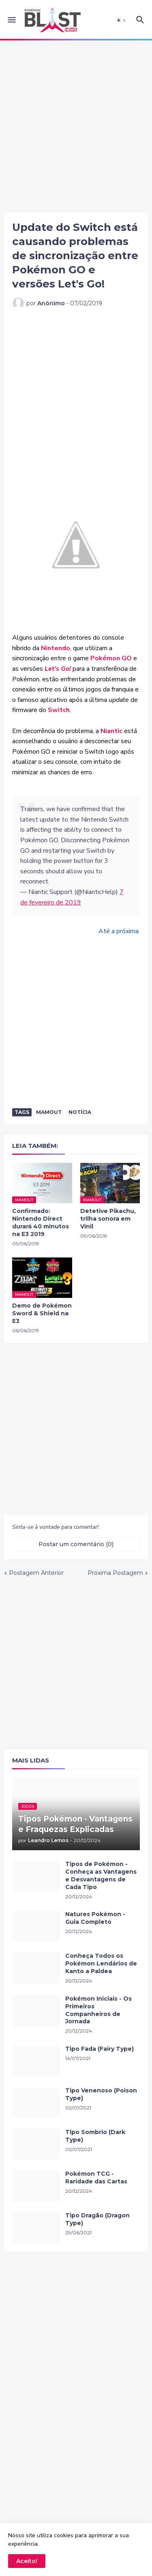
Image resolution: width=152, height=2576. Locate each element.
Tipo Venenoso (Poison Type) (101, 2094)
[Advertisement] (76, 126)
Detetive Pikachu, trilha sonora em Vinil (108, 1218)
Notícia (80, 1112)
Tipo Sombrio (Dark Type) (95, 2135)
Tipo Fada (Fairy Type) (99, 2048)
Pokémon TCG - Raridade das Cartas (96, 2177)
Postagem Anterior (36, 1572)
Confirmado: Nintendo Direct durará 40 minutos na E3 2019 (40, 1222)
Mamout (49, 1112)
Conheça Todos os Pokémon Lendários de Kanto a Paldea (101, 1963)
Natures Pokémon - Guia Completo (95, 1917)
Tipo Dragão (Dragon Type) (97, 2219)
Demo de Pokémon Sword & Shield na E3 (42, 1313)
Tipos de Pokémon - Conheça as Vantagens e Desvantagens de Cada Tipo (101, 1875)
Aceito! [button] (26, 2561)
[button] (11, 20)
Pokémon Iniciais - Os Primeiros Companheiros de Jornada (98, 2010)
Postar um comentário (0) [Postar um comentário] (76, 1544)
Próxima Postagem (115, 1572)
